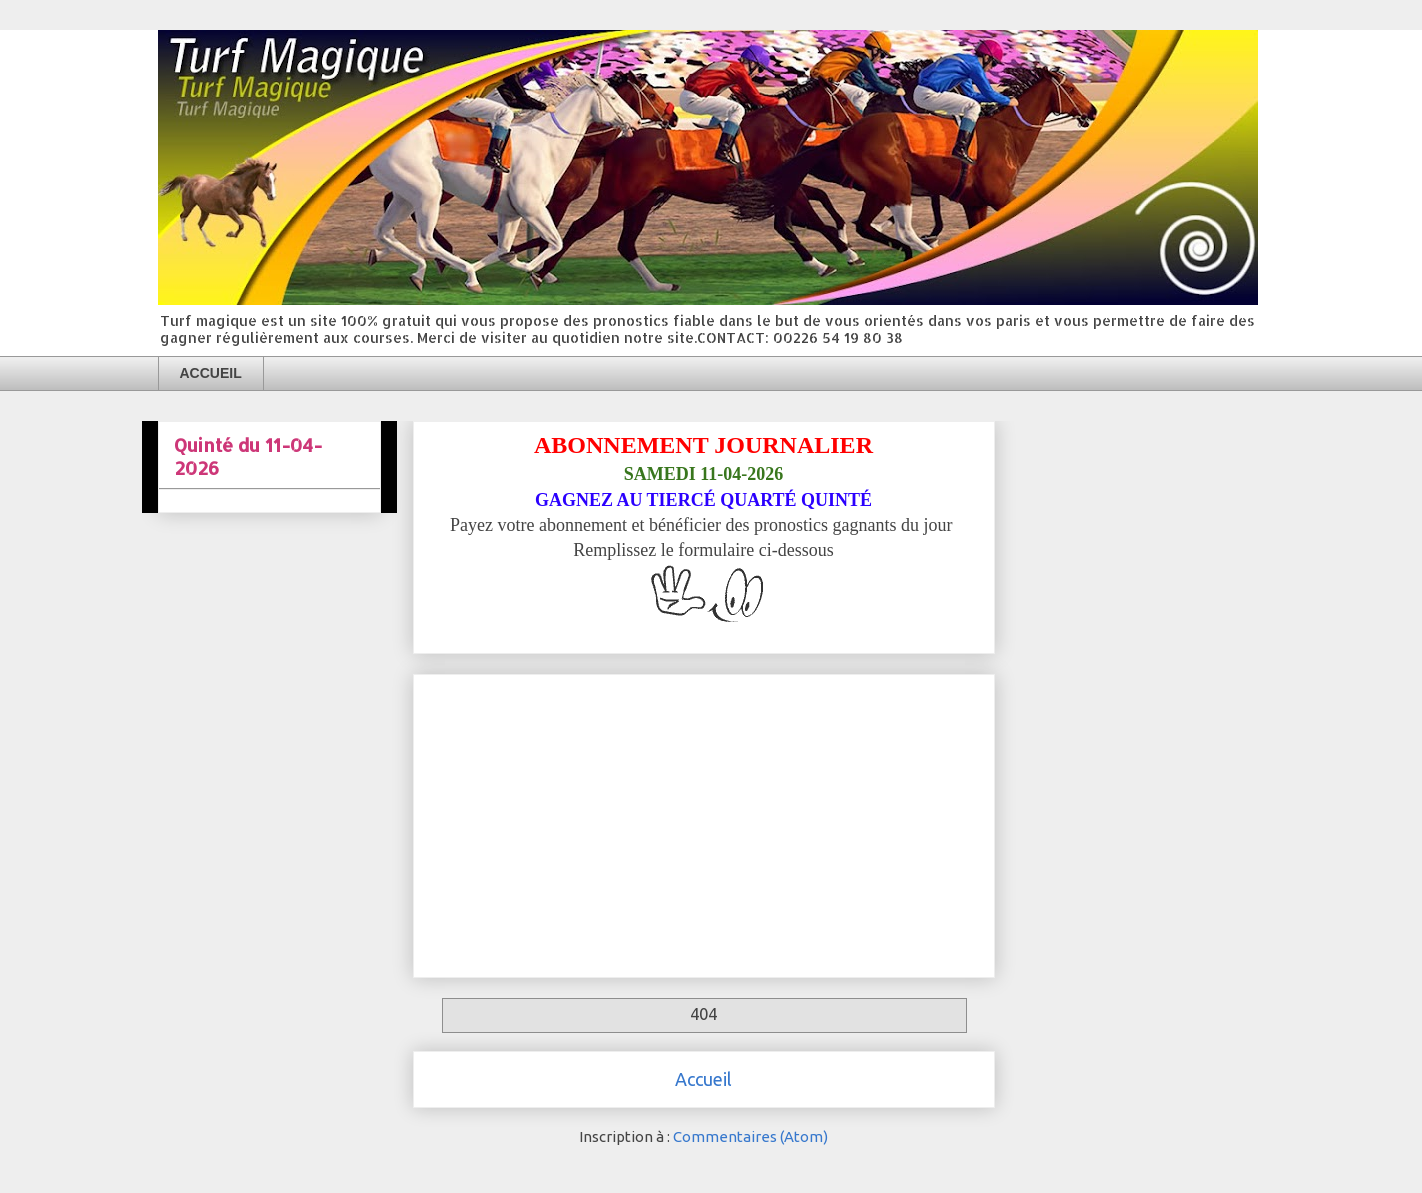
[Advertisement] (704, 822)
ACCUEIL (211, 373)
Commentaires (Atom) (750, 1136)
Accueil (703, 1079)
